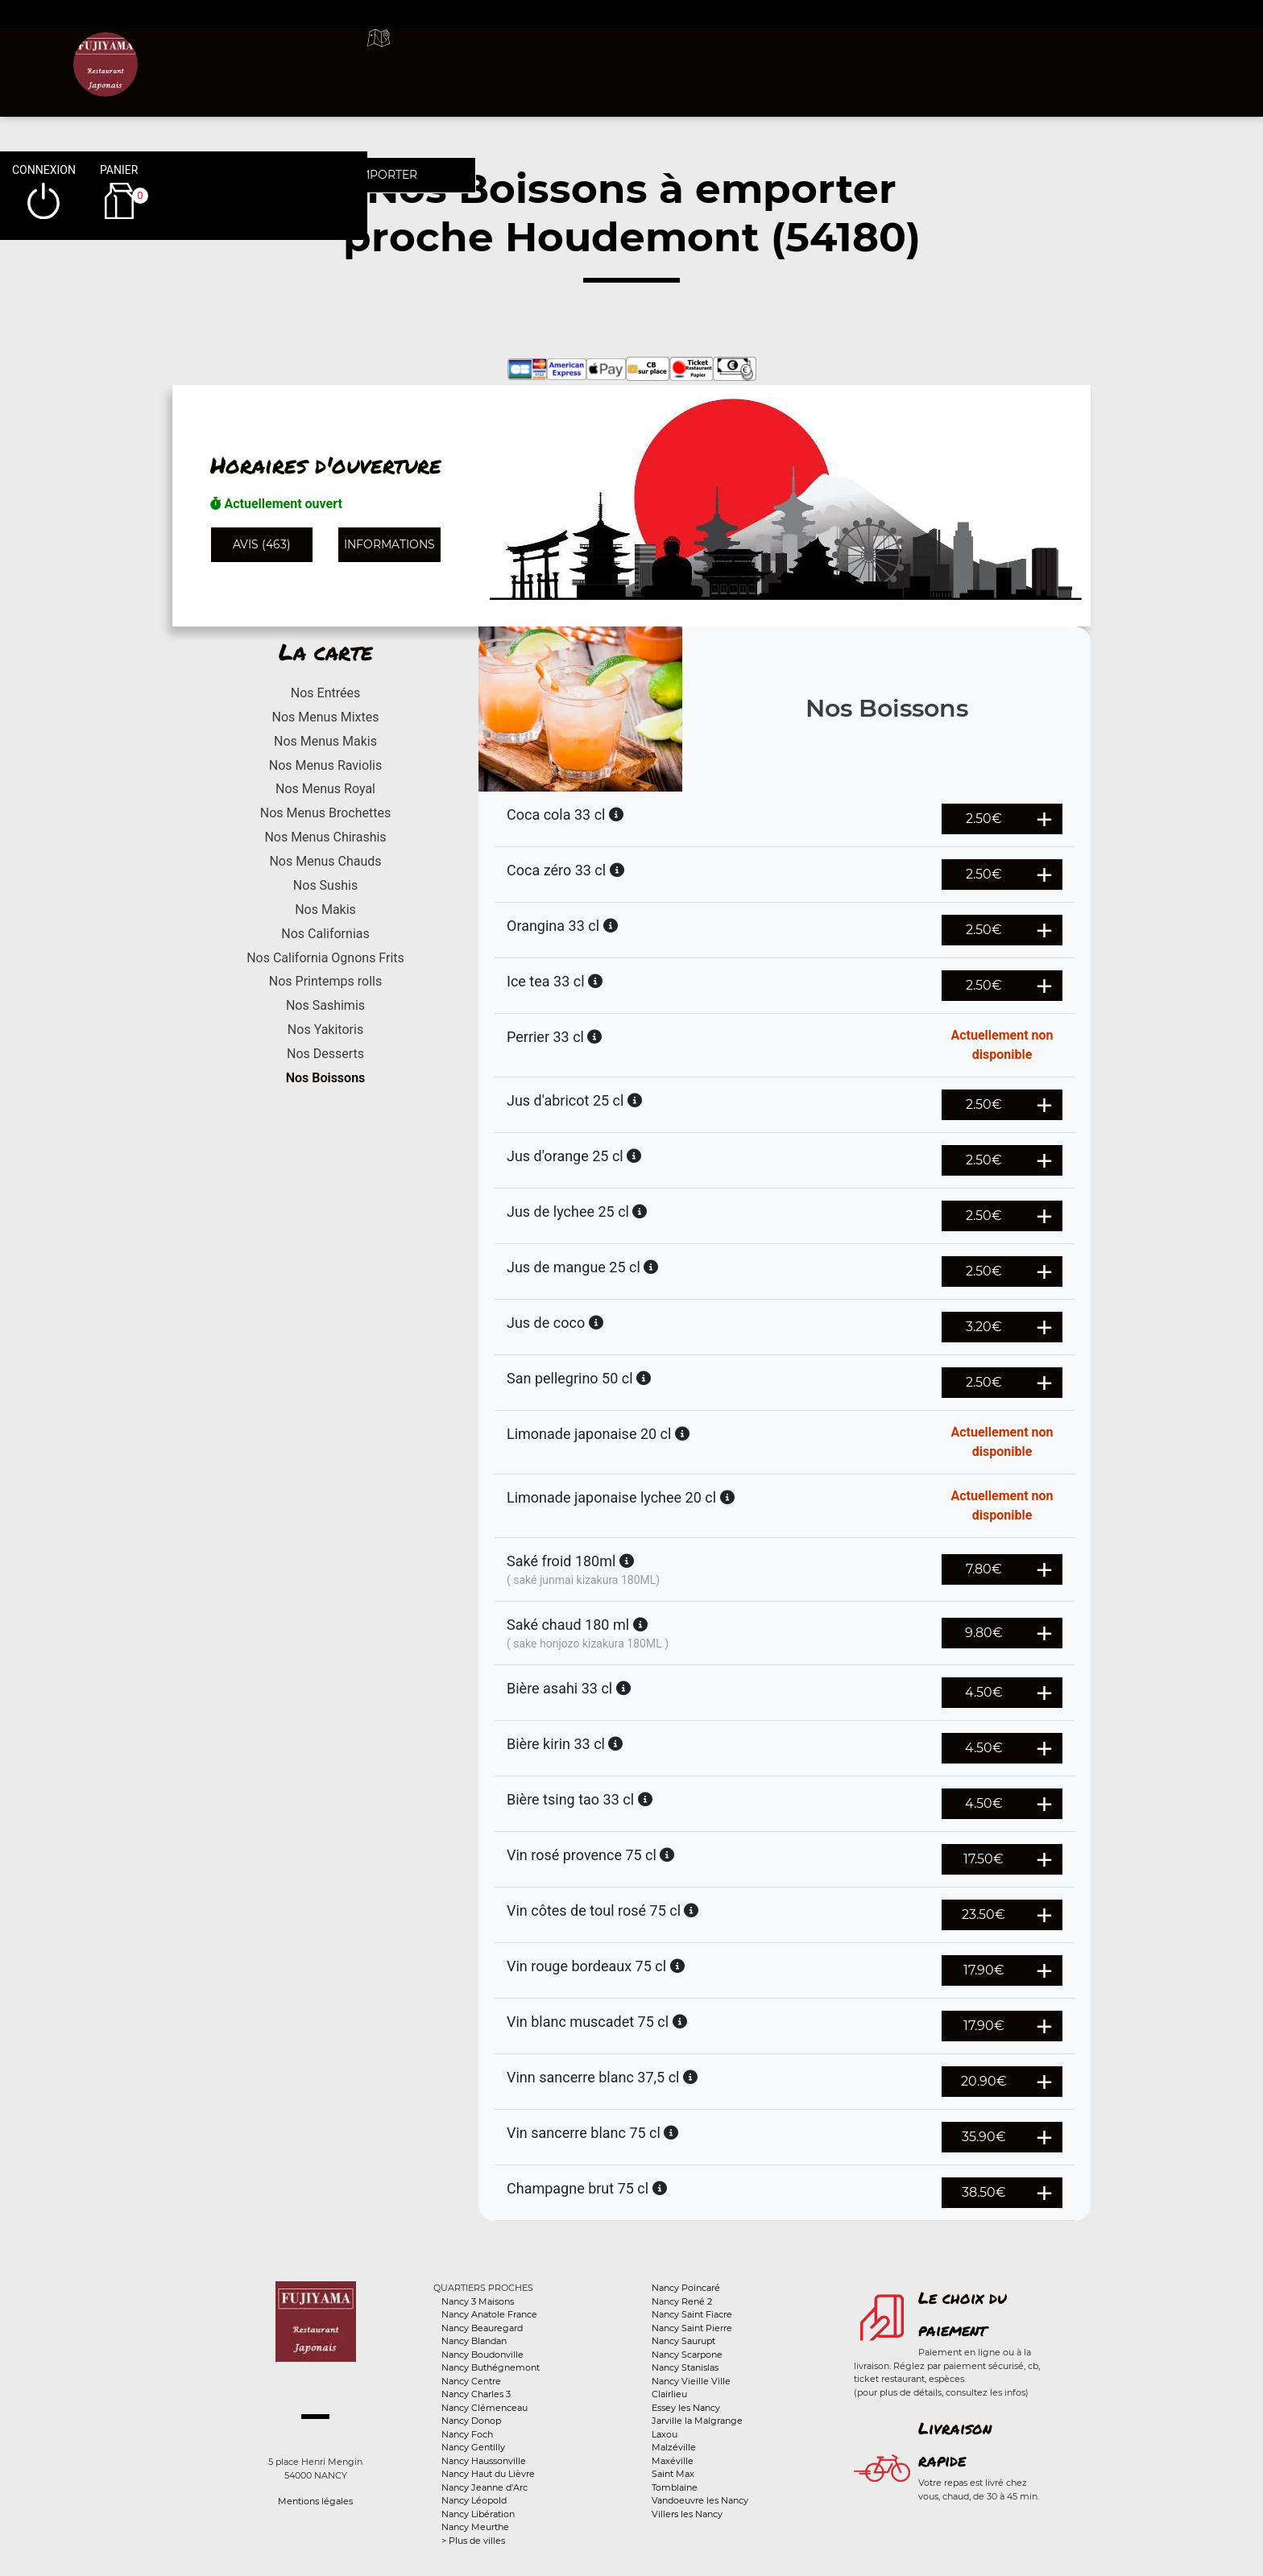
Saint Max (673, 2473)
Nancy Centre (471, 2381)
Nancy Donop (471, 2420)
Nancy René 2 (682, 2301)
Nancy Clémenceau (484, 2407)
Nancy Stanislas (685, 2367)
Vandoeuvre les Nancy (700, 2500)
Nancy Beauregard (482, 2328)
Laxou (664, 2434)
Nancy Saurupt (683, 2341)
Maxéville (673, 2460)
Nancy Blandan (474, 2341)
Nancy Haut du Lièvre (488, 2473)
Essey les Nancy (686, 2407)
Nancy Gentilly (473, 2447)
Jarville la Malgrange (697, 2420)
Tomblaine (675, 2487)
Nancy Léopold (474, 2500)
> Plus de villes (473, 2540)
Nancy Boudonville (482, 2354)
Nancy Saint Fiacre (692, 2314)
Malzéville (674, 2447)
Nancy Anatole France (489, 2314)
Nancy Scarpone (687, 2354)
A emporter (769, 56)
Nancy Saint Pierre (692, 2328)
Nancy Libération (478, 2514)
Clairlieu (669, 2394)
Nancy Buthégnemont (490, 2367)
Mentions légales (315, 2501)
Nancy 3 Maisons (477, 2301)
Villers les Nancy (687, 2514)
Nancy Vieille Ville (691, 2381)
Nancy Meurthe (475, 2527)
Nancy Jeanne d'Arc (484, 2487)
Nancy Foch (467, 2434)
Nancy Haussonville (483, 2460)
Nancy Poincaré (686, 2287)
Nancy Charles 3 (476, 2394)
